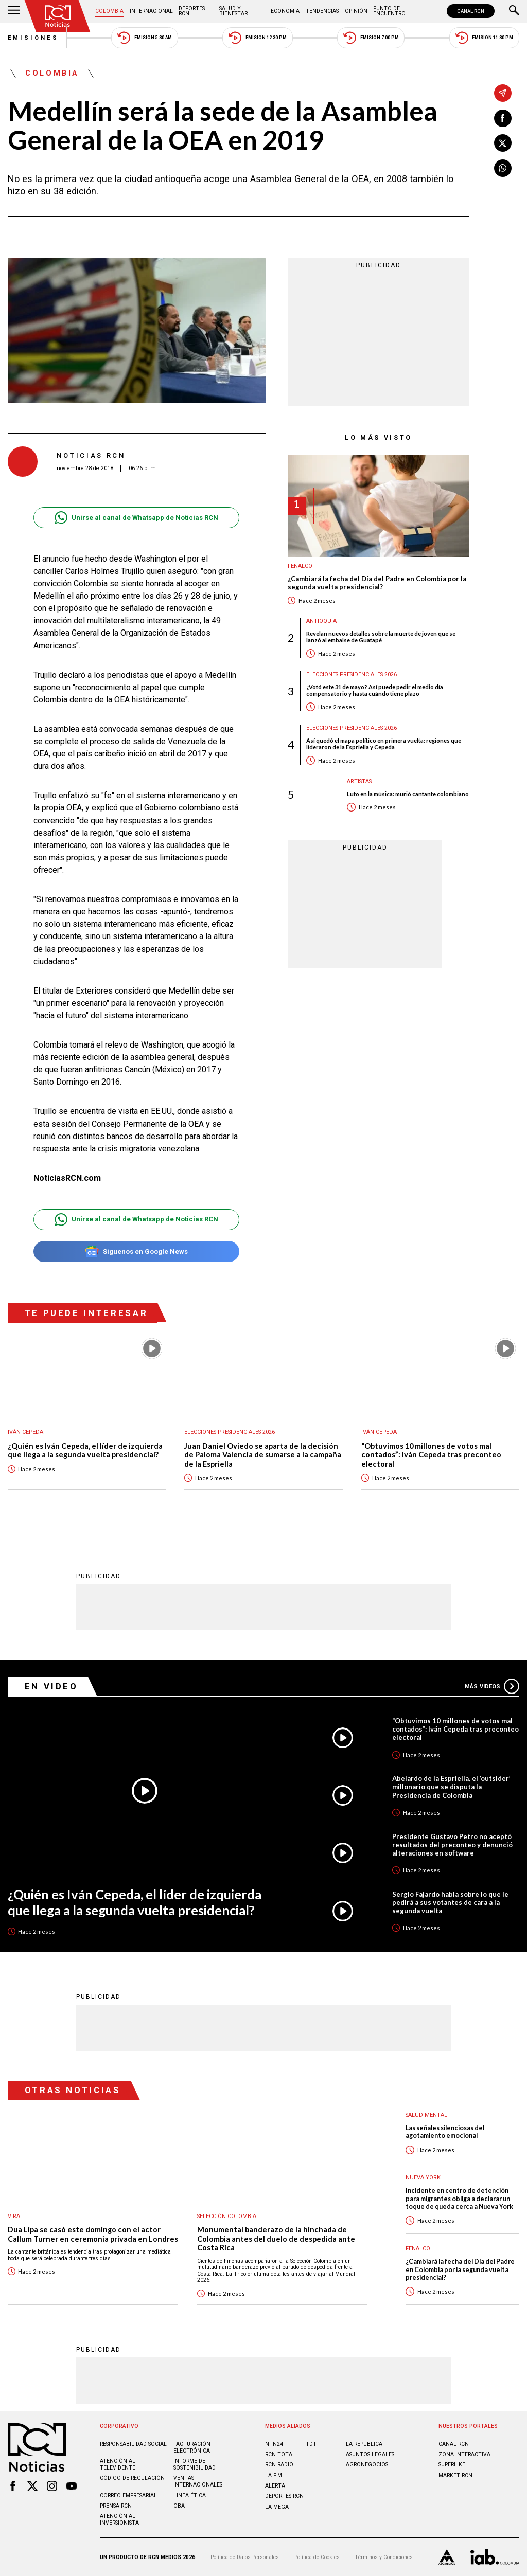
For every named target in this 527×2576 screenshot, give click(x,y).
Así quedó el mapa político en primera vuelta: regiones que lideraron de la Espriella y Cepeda (383, 743)
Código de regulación (132, 2478)
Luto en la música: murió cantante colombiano (408, 793)
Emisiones (33, 37)
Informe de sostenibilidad (194, 2464)
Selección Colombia (226, 2216)
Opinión (356, 11)
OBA (179, 2505)
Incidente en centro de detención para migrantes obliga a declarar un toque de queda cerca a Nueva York (459, 2198)
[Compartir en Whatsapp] (503, 168)
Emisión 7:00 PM (370, 37)
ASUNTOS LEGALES (370, 2454)
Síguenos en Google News (136, 1251)
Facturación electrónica (191, 2447)
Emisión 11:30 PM (484, 37)
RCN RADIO (279, 2464)
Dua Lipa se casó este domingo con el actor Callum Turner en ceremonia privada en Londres (93, 2234)
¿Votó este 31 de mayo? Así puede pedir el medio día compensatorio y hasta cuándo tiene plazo (374, 690)
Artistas (359, 781)
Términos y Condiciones (384, 2557)
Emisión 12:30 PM (257, 37)
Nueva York (423, 2177)
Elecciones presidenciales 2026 (351, 674)
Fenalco (300, 566)
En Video (51, 1686)
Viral (15, 2216)
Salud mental (426, 2115)
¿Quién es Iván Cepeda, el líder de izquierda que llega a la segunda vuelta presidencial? (85, 1451)
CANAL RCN (470, 11)
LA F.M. (274, 2475)
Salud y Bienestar (233, 11)
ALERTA (275, 2485)
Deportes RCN (192, 11)
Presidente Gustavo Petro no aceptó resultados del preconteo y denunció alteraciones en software (452, 1844)
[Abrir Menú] (14, 11)
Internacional (151, 11)
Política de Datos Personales (244, 2557)
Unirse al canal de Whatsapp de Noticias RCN (136, 517)
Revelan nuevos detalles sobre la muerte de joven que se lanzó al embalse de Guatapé (380, 636)
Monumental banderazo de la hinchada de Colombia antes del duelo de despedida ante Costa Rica (276, 2238)
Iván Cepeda (25, 1432)
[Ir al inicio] (58, 16)
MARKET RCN (455, 2475)
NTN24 (274, 2444)
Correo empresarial (128, 2495)
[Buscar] (514, 11)
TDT (311, 2444)
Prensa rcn (116, 2505)
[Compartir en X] (503, 143)
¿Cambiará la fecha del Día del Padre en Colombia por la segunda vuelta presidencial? (377, 583)
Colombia (109, 11)
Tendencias (322, 11)
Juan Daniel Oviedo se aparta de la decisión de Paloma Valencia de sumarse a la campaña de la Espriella (262, 1455)
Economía (285, 11)
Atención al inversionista (119, 2519)
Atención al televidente (117, 2464)
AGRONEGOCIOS (367, 2464)
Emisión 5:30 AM (144, 37)
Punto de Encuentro (389, 11)
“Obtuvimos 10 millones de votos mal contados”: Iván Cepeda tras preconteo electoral (431, 1455)
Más (492, 1686)
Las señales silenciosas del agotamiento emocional (445, 2131)
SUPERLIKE (451, 2464)
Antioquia (321, 621)
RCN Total (280, 2454)
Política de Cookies (317, 2557)
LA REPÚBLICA (364, 2444)
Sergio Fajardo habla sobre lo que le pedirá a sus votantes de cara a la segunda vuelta (450, 1902)
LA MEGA (277, 2506)
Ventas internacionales (197, 2481)
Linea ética (189, 2495)
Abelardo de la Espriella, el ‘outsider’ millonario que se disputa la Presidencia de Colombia (451, 1786)
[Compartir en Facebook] (503, 118)
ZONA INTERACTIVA (464, 2454)
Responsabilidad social (133, 2444)
